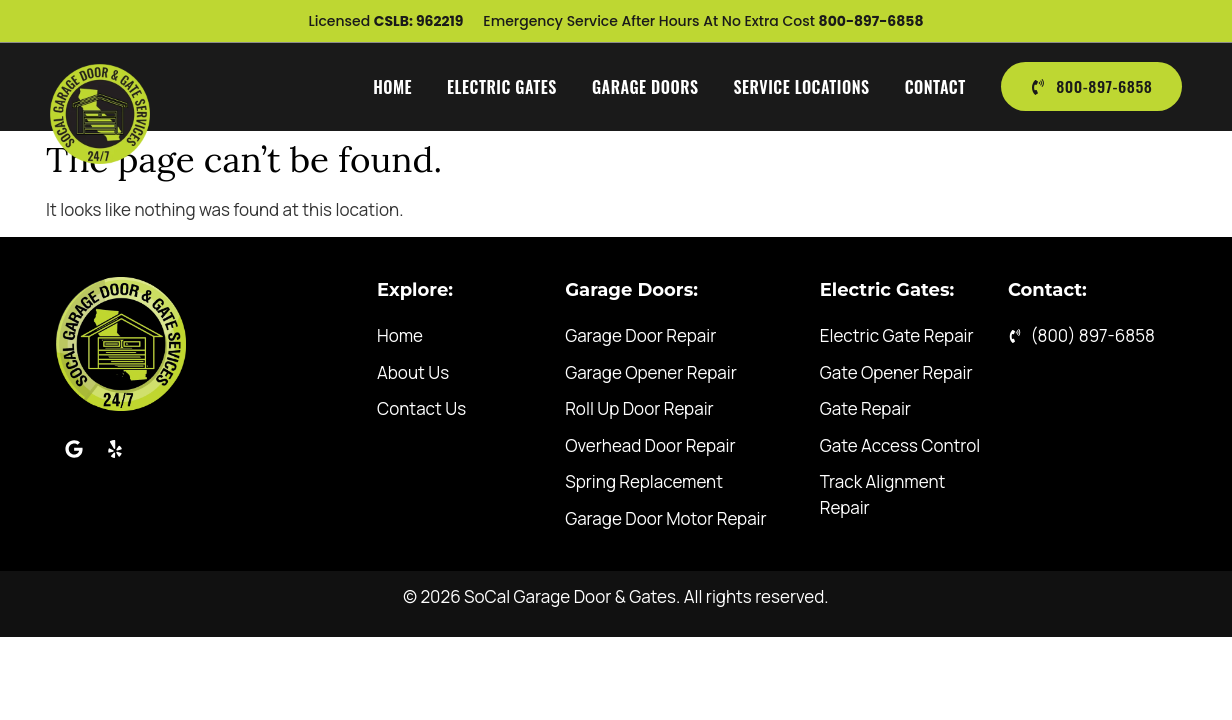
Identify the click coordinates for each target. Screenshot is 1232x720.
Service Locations (800, 87)
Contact (933, 87)
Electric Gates (501, 87)
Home (391, 87)
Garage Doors (644, 87)
